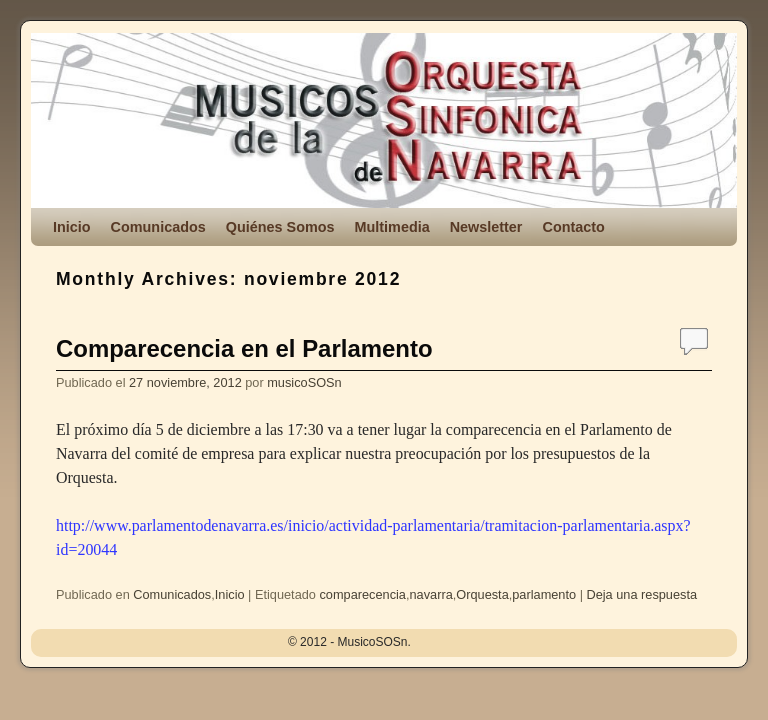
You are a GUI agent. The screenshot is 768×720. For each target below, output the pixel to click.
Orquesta (482, 594)
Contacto (573, 227)
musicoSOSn (304, 382)
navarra (431, 594)
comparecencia (362, 594)
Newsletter (486, 227)
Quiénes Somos (280, 227)
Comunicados (158, 227)
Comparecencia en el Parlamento (244, 348)
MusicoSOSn (182, 101)
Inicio (72, 227)
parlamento (544, 594)
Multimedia (392, 227)
